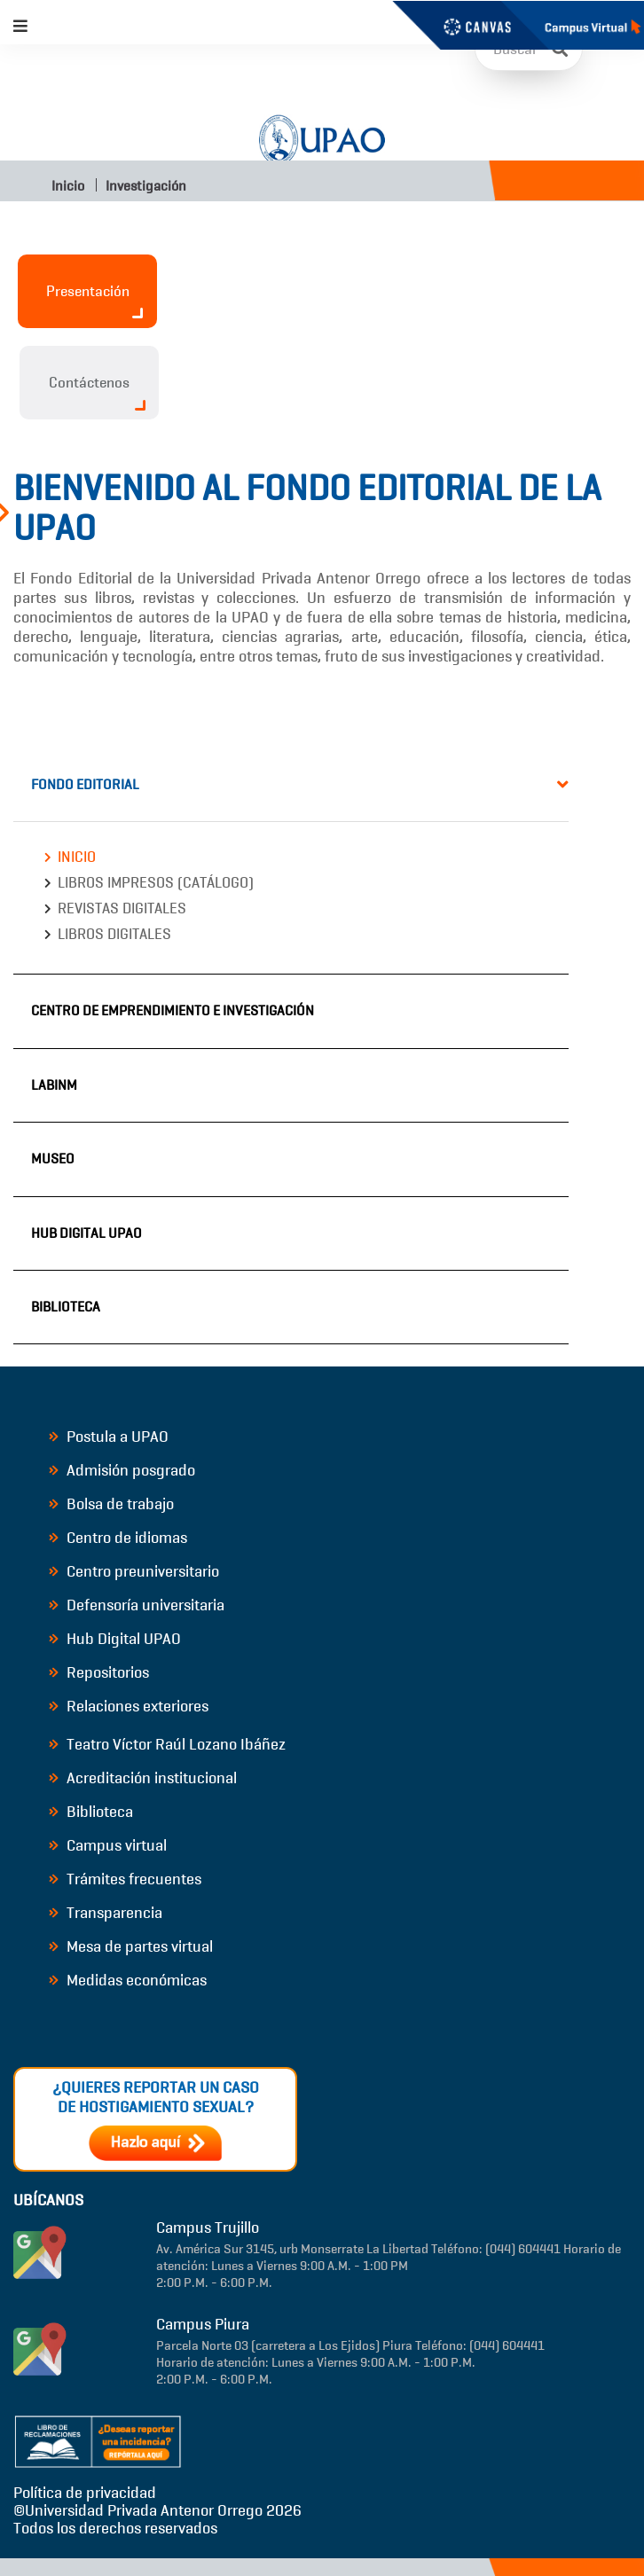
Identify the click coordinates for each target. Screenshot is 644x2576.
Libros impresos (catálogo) (156, 882)
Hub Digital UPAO (86, 1233)
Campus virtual (108, 1845)
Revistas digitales (122, 908)
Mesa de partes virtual (131, 1946)
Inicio (66, 185)
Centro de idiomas (118, 1538)
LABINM (54, 1085)
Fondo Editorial (85, 784)
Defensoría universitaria (136, 1605)
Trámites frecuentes (125, 1879)
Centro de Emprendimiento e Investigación (172, 1010)
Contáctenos (97, 392)
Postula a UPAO (109, 1437)
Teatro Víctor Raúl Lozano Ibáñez (167, 1744)
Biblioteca (65, 1306)
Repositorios (99, 1672)
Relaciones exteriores (128, 1706)
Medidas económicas (128, 1980)
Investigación (146, 185)
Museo (53, 1158)
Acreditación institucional (143, 1778)
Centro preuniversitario (134, 1571)
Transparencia (105, 1913)
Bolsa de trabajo (111, 1504)
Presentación (95, 300)
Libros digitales (114, 934)
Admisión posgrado (122, 1470)
